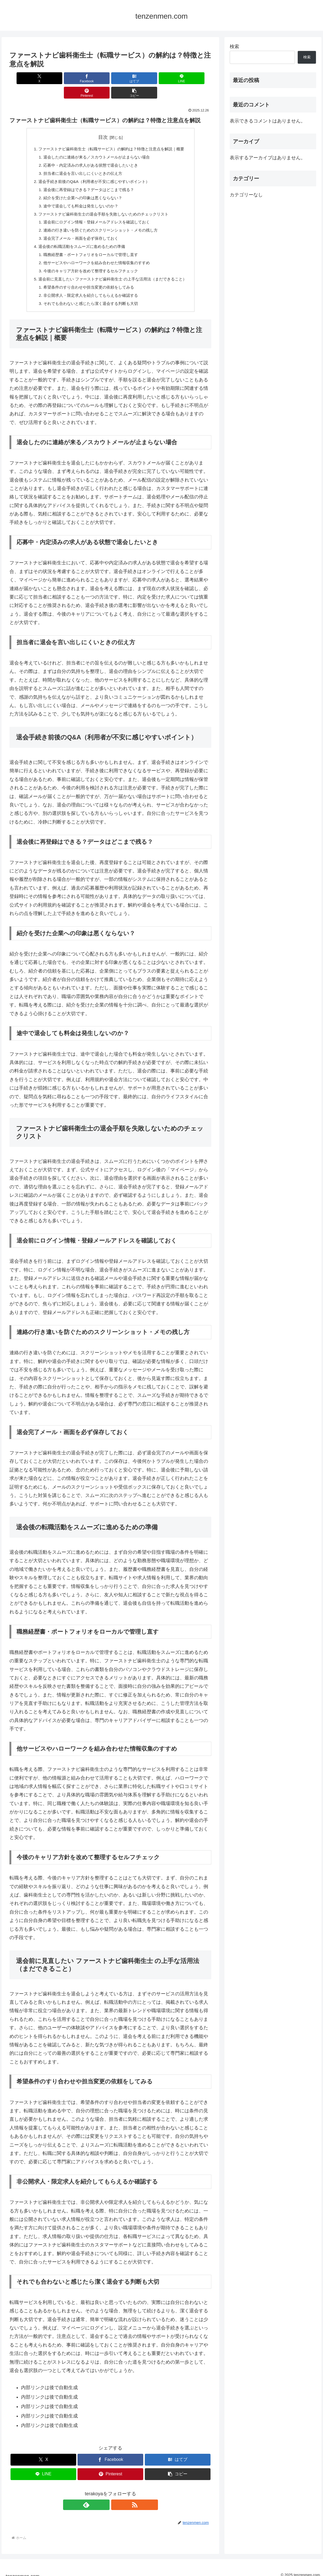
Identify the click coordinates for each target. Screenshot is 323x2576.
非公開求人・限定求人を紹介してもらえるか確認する (89, 288)
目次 (103, 122)
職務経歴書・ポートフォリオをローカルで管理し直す (89, 245)
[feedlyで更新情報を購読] (104, 2498)
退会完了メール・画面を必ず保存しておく (79, 228)
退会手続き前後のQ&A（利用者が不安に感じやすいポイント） (93, 168)
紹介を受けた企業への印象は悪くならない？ (81, 185)
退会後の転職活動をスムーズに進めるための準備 (80, 236)
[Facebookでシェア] (59, 78)
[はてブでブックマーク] (93, 78)
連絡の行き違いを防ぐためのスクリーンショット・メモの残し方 (100, 219)
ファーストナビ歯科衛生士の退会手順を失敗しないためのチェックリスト (103, 203)
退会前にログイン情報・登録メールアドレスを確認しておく (95, 211)
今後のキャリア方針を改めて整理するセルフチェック (89, 262)
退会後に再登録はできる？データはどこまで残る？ (87, 177)
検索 (234, 46)
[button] (195, 78)
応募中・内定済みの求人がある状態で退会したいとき (89, 151)
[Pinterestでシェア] (161, 78)
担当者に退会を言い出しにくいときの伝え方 (81, 160)
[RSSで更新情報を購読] (116, 2498)
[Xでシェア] (25, 78)
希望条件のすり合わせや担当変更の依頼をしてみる (87, 279)
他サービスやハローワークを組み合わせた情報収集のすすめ (95, 254)
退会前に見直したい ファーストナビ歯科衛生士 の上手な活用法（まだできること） (113, 271)
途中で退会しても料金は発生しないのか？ (79, 194)
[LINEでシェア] (127, 78)
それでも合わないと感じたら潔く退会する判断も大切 (89, 296)
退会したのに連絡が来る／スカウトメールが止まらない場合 (95, 143)
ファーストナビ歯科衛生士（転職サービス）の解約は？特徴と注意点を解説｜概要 (111, 134)
